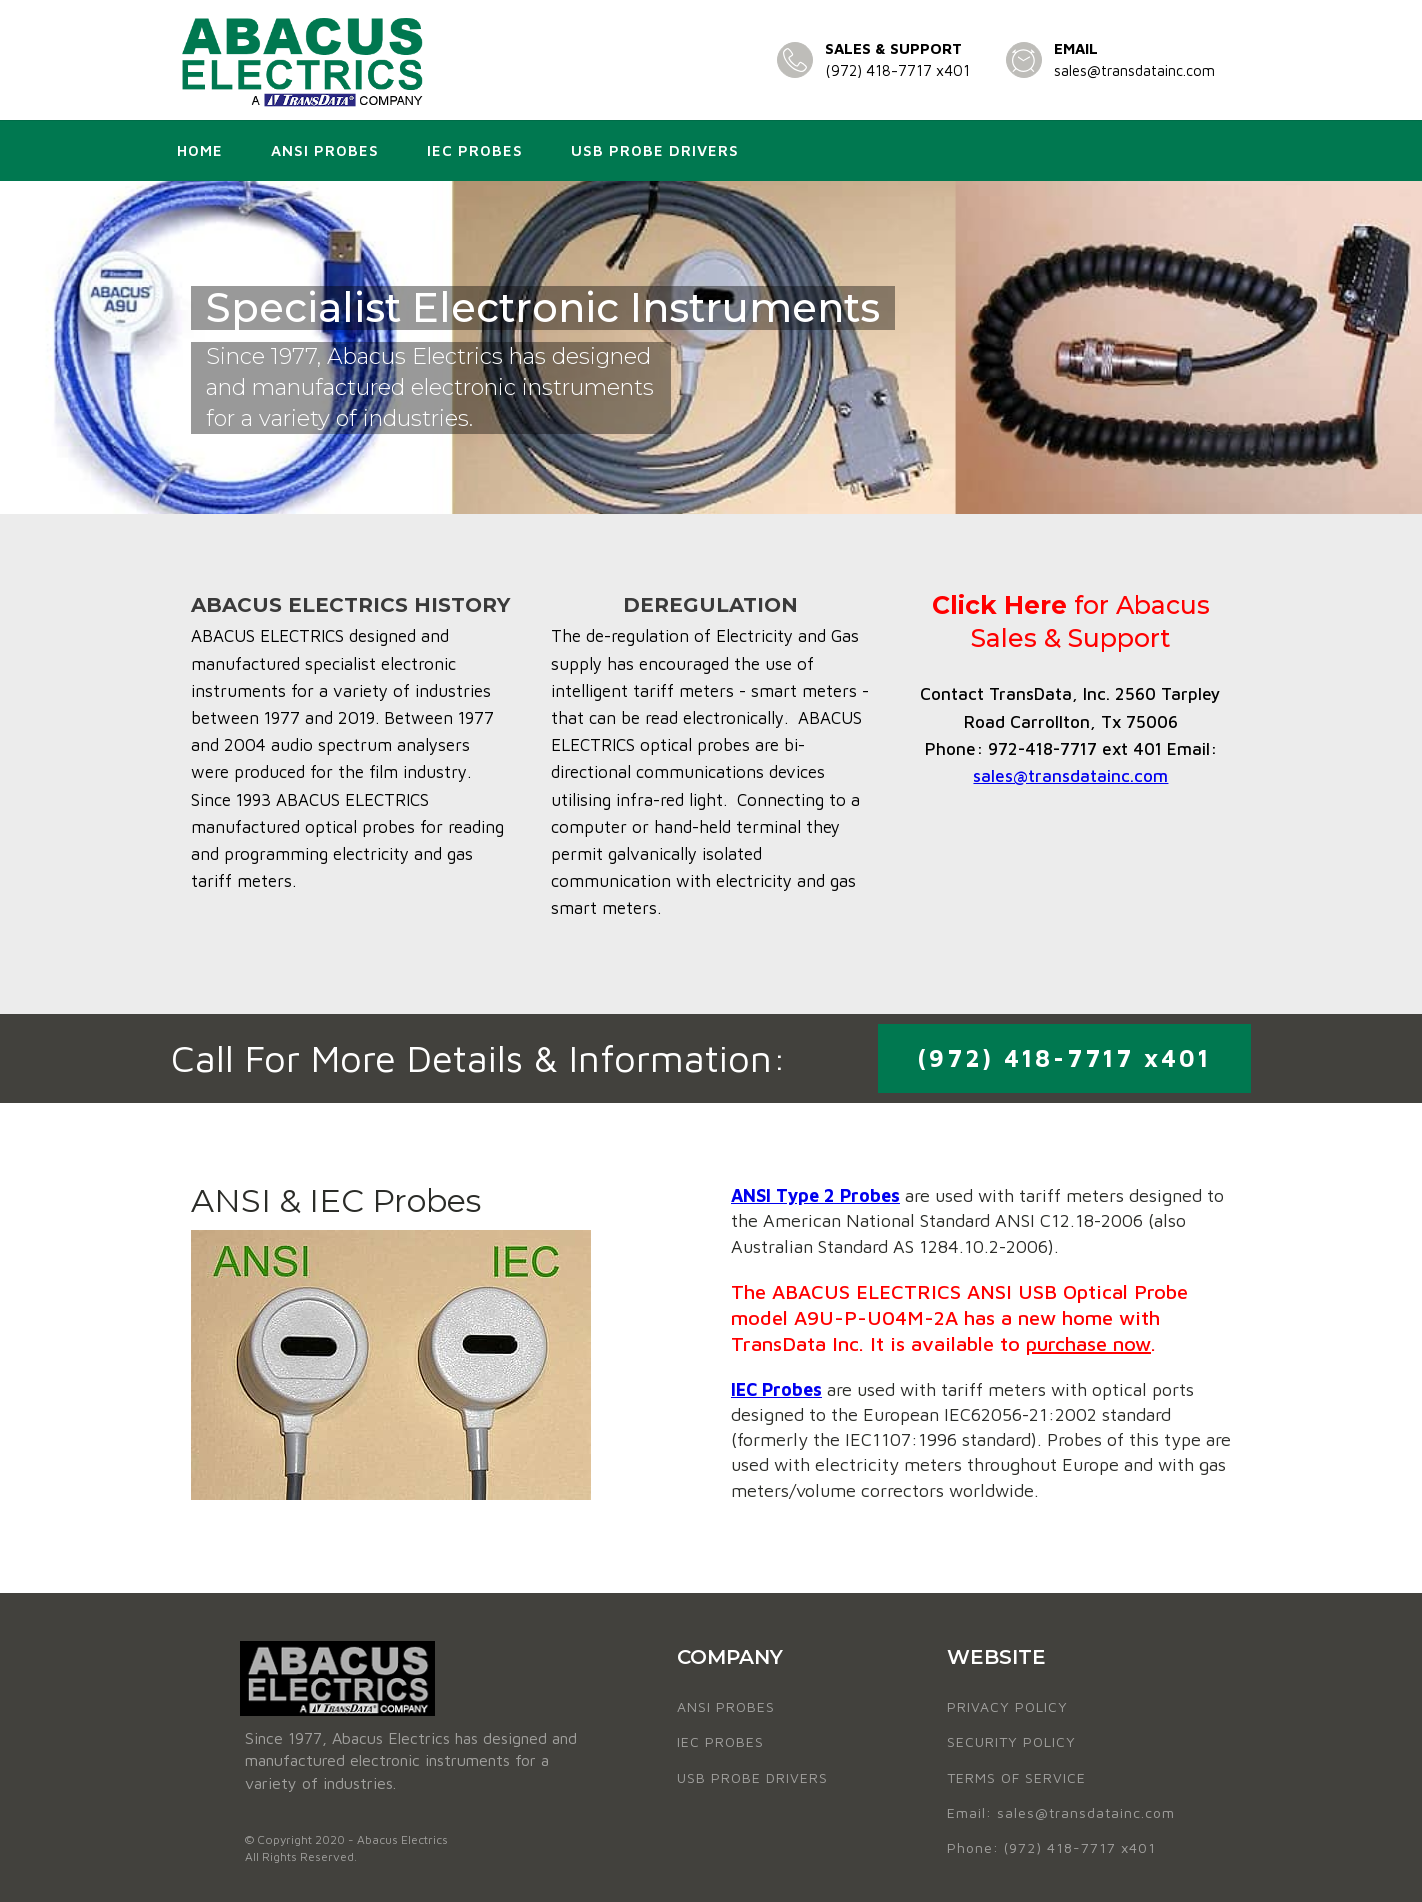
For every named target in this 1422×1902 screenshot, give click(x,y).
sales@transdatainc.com (1134, 70)
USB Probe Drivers (655, 150)
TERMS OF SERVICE (1016, 1777)
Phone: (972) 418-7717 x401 (1051, 1847)
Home (200, 150)
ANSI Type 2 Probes (815, 1195)
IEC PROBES (720, 1741)
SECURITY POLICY (1011, 1741)
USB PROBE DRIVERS (752, 1777)
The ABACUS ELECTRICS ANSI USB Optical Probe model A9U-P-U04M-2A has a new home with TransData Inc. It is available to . (959, 1317)
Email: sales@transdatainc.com (1061, 1812)
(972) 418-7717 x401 (897, 70)
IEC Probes (475, 150)
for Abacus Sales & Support (1071, 621)
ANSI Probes (325, 150)
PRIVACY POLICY (1007, 1706)
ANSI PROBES (726, 1706)
